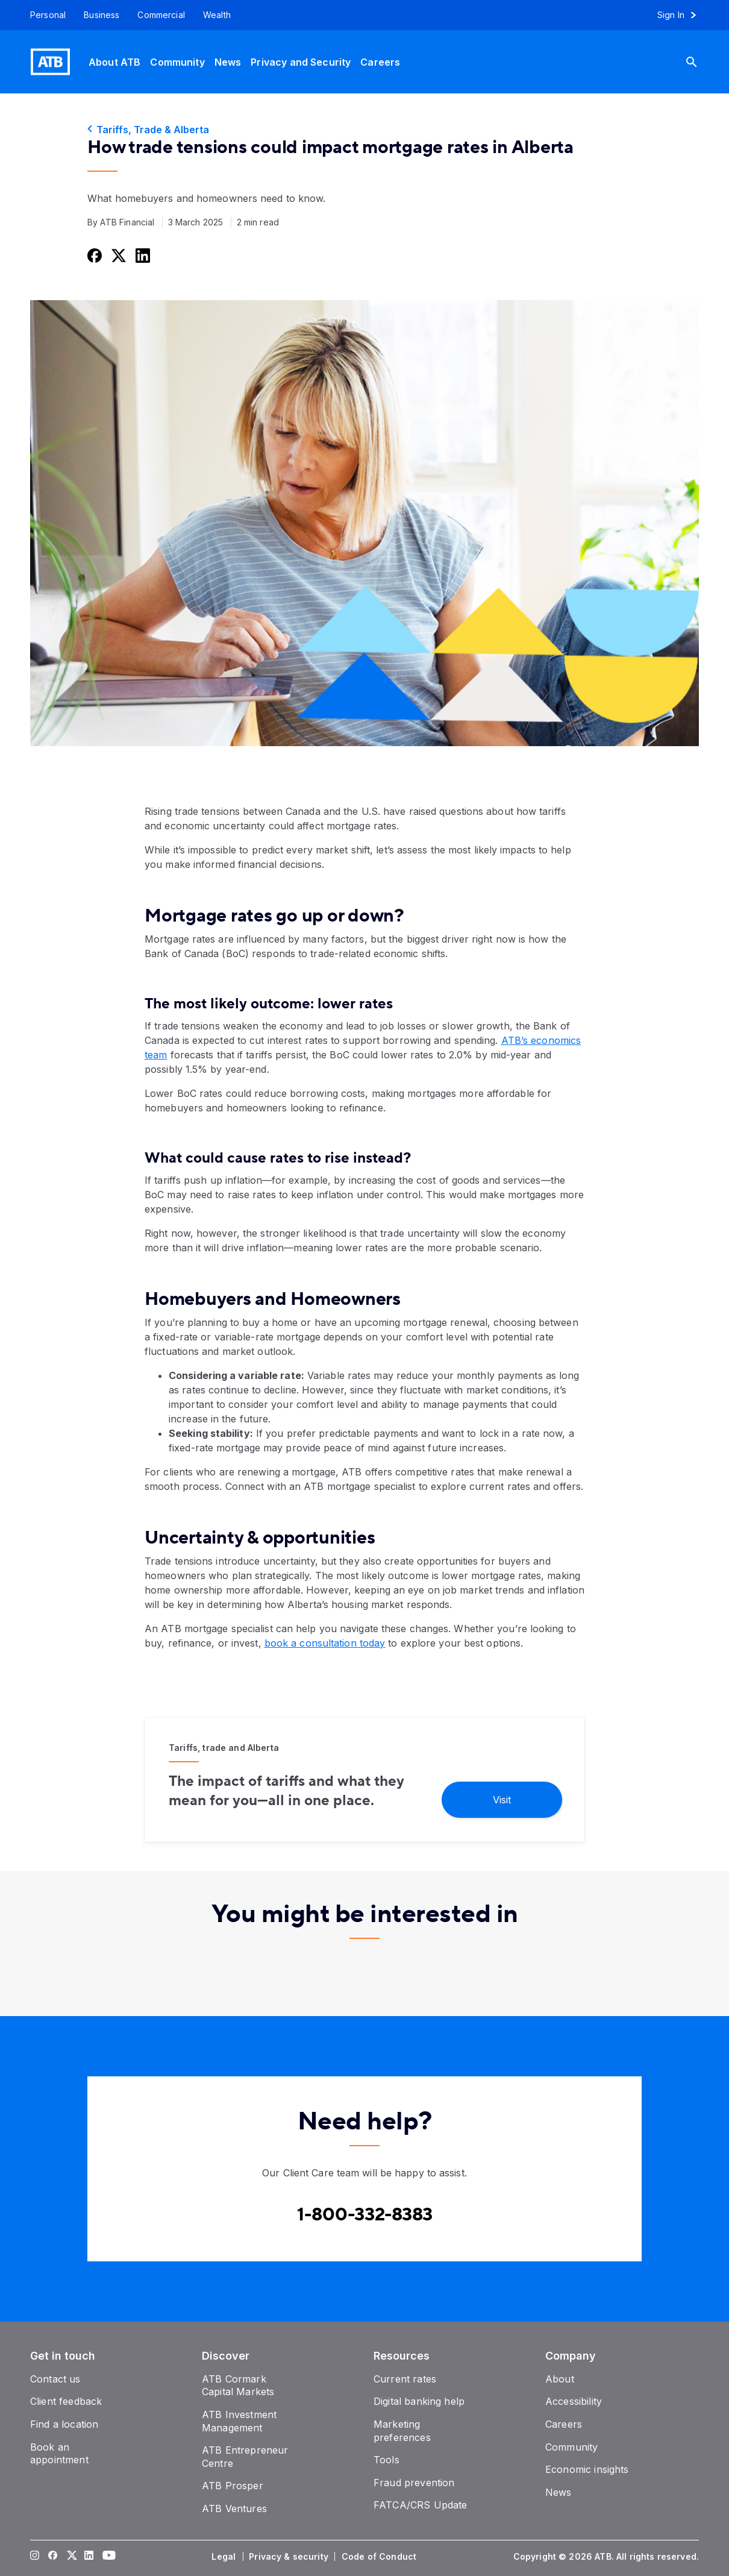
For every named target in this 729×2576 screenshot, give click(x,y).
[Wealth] (217, 15)
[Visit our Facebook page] (53, 2556)
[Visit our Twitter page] (71, 2556)
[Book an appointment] (59, 2453)
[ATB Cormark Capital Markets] (238, 2385)
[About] (559, 2379)
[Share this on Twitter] (117, 255)
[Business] (101, 15)
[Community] (177, 61)
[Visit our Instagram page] (35, 2556)
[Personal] (43, 15)
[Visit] (502, 1799)
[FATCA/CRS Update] (420, 2505)
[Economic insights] (587, 2469)
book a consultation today (325, 1643)
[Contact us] (55, 2379)
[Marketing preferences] (402, 2430)
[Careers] (380, 61)
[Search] (700, 61)
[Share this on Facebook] (93, 255)
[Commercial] (161, 15)
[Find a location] (64, 2424)
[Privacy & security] (289, 2557)
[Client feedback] (66, 2401)
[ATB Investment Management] (239, 2421)
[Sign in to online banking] (682, 15)
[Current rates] (405, 2379)
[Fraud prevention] (414, 2483)
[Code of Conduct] (380, 2557)
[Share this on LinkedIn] (142, 255)
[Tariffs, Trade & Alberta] (364, 129)
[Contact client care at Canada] (365, 2215)
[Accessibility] (573, 2401)
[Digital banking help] (419, 2401)
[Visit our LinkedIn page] (89, 2556)
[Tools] (386, 2460)
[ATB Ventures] (234, 2508)
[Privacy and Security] (301, 61)
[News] (228, 61)
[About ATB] (114, 61)
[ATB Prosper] (232, 2486)
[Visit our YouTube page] (107, 2556)
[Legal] (224, 2557)
